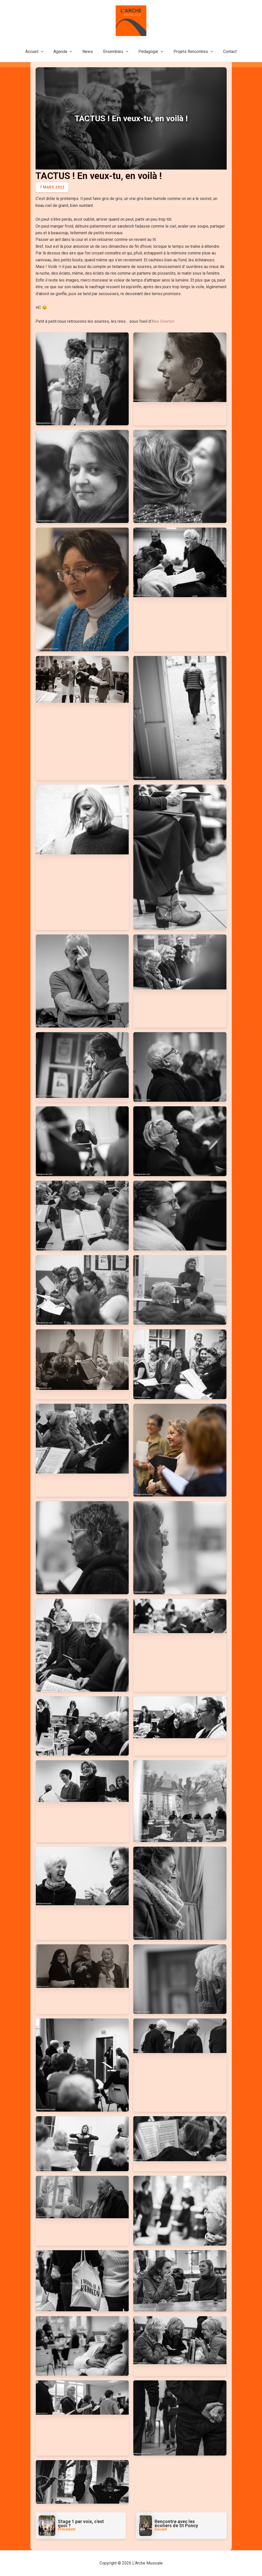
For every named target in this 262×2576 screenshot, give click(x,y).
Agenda (67, 51)
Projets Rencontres (189, 51)
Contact (224, 51)
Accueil (40, 51)
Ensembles (115, 51)
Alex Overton (162, 321)
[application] (47, 51)
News (89, 51)
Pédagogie (148, 51)
